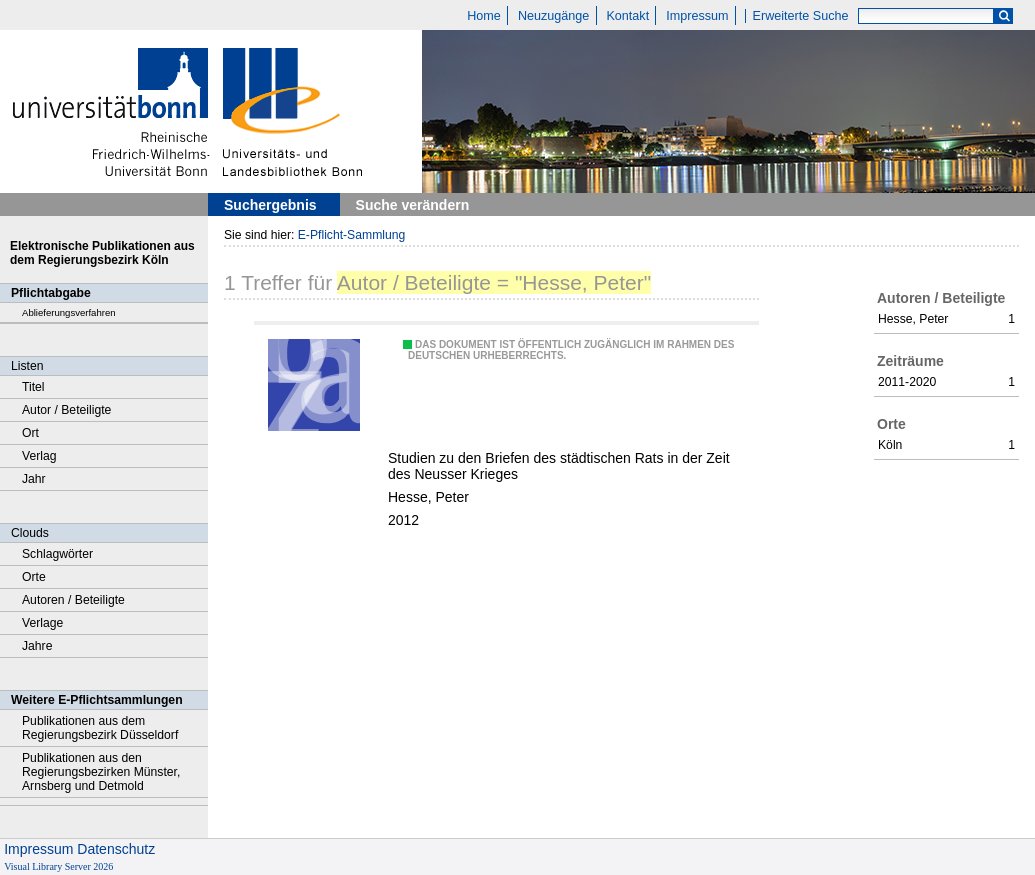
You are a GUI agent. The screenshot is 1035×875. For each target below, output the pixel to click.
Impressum (697, 16)
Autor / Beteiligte (66, 410)
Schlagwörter (57, 554)
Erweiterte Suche (801, 16)
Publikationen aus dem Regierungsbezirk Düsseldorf (100, 728)
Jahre (37, 646)
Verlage (42, 623)
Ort (30, 433)
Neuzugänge (553, 16)
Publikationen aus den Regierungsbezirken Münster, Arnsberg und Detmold (101, 772)
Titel (33, 387)
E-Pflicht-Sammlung (352, 235)
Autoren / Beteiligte (73, 600)
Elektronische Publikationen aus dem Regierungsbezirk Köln (102, 253)
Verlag (39, 456)
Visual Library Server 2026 (58, 866)
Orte (34, 577)
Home (484, 16)
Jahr (34, 479)
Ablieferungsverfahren (69, 312)
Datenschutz (116, 849)
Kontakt (627, 16)
